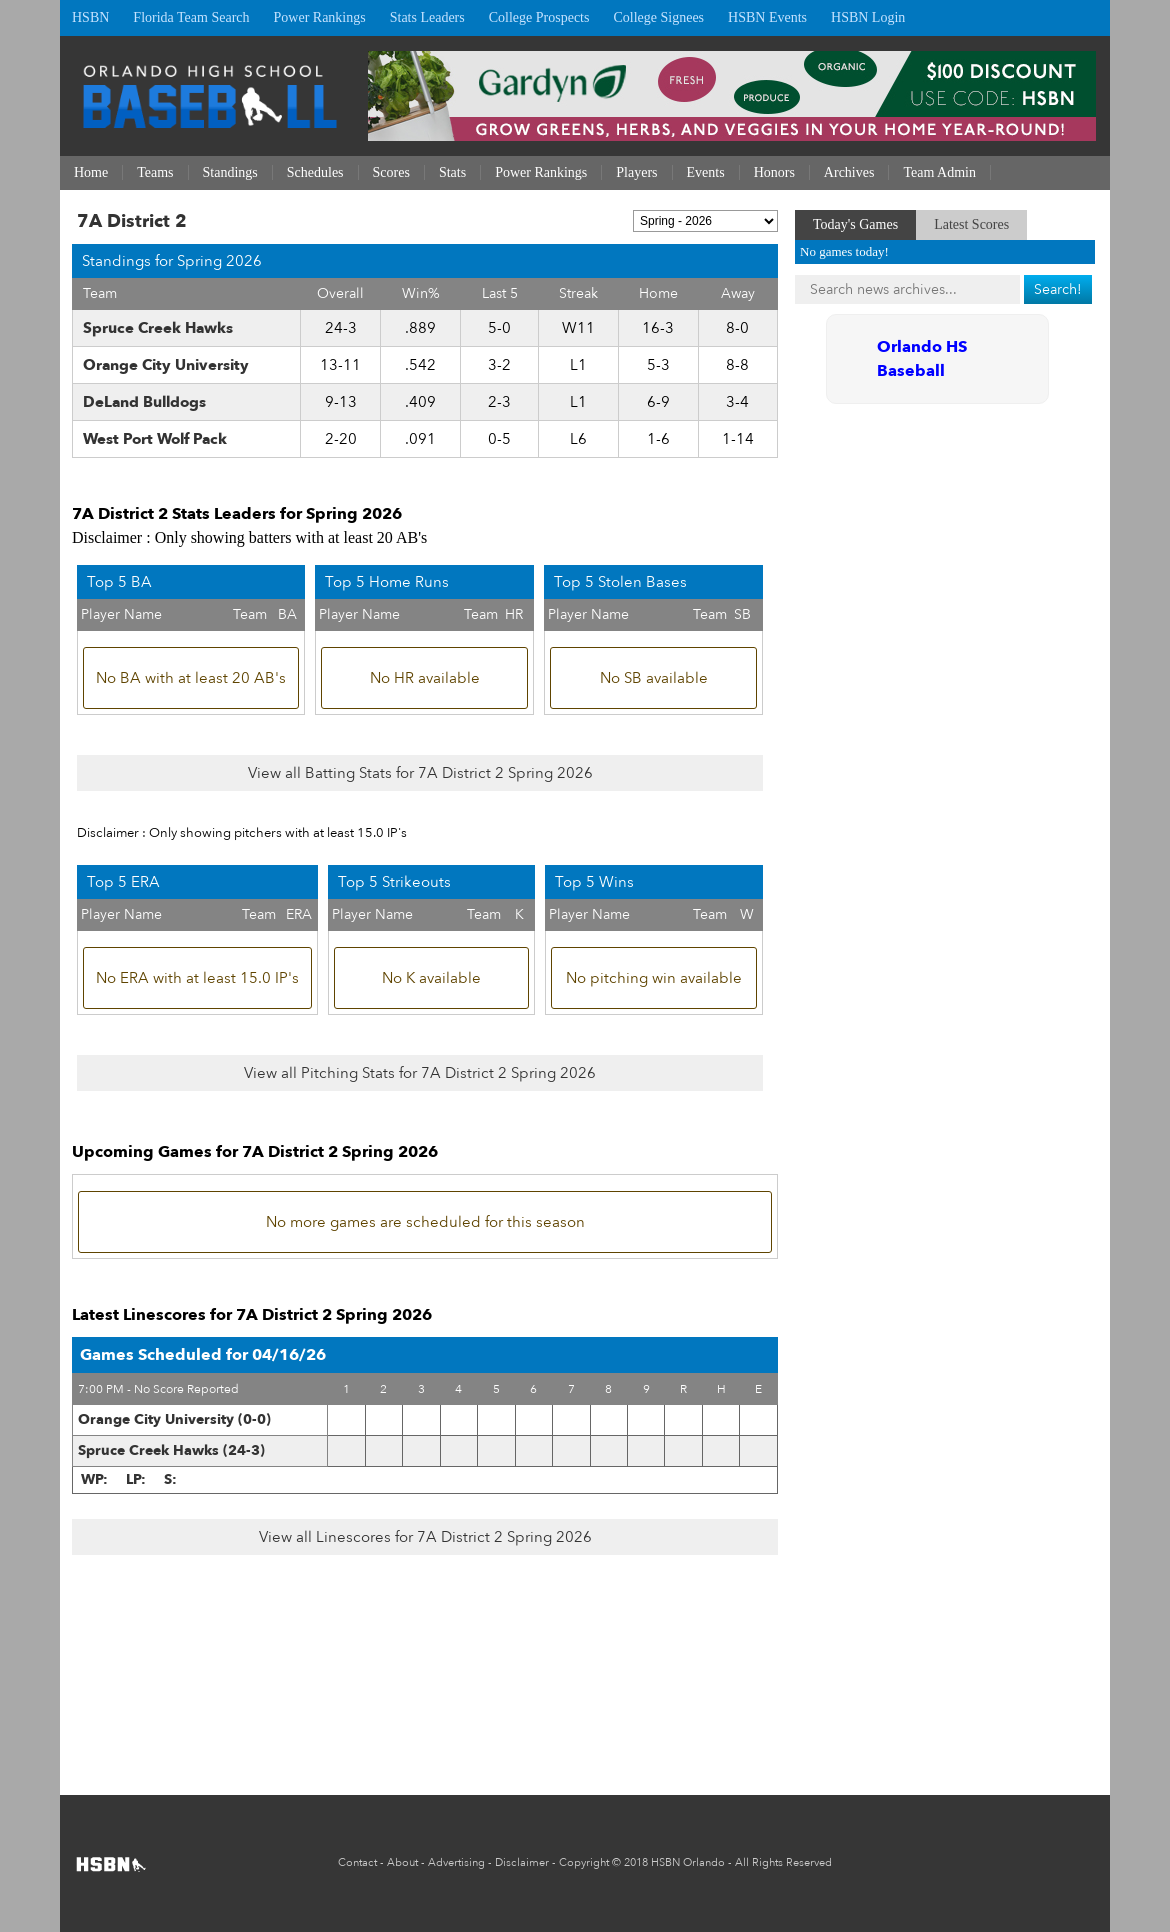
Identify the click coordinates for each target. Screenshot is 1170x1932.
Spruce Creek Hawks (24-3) (171, 1450)
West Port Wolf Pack (155, 439)
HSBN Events (767, 17)
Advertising (456, 1862)
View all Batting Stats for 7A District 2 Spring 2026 (420, 773)
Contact (357, 1862)
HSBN (90, 17)
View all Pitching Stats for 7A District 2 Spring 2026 (420, 1073)
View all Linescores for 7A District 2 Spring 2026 (425, 1537)
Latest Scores (971, 224)
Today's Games (855, 224)
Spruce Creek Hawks (158, 328)
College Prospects (539, 17)
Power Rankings (320, 17)
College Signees (658, 17)
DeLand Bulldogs (144, 402)
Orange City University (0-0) (174, 1419)
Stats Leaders (427, 17)
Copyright (584, 1862)
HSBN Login (868, 17)
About (402, 1862)
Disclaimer (522, 1862)
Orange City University (166, 365)
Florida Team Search (191, 17)
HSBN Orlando (688, 1862)
